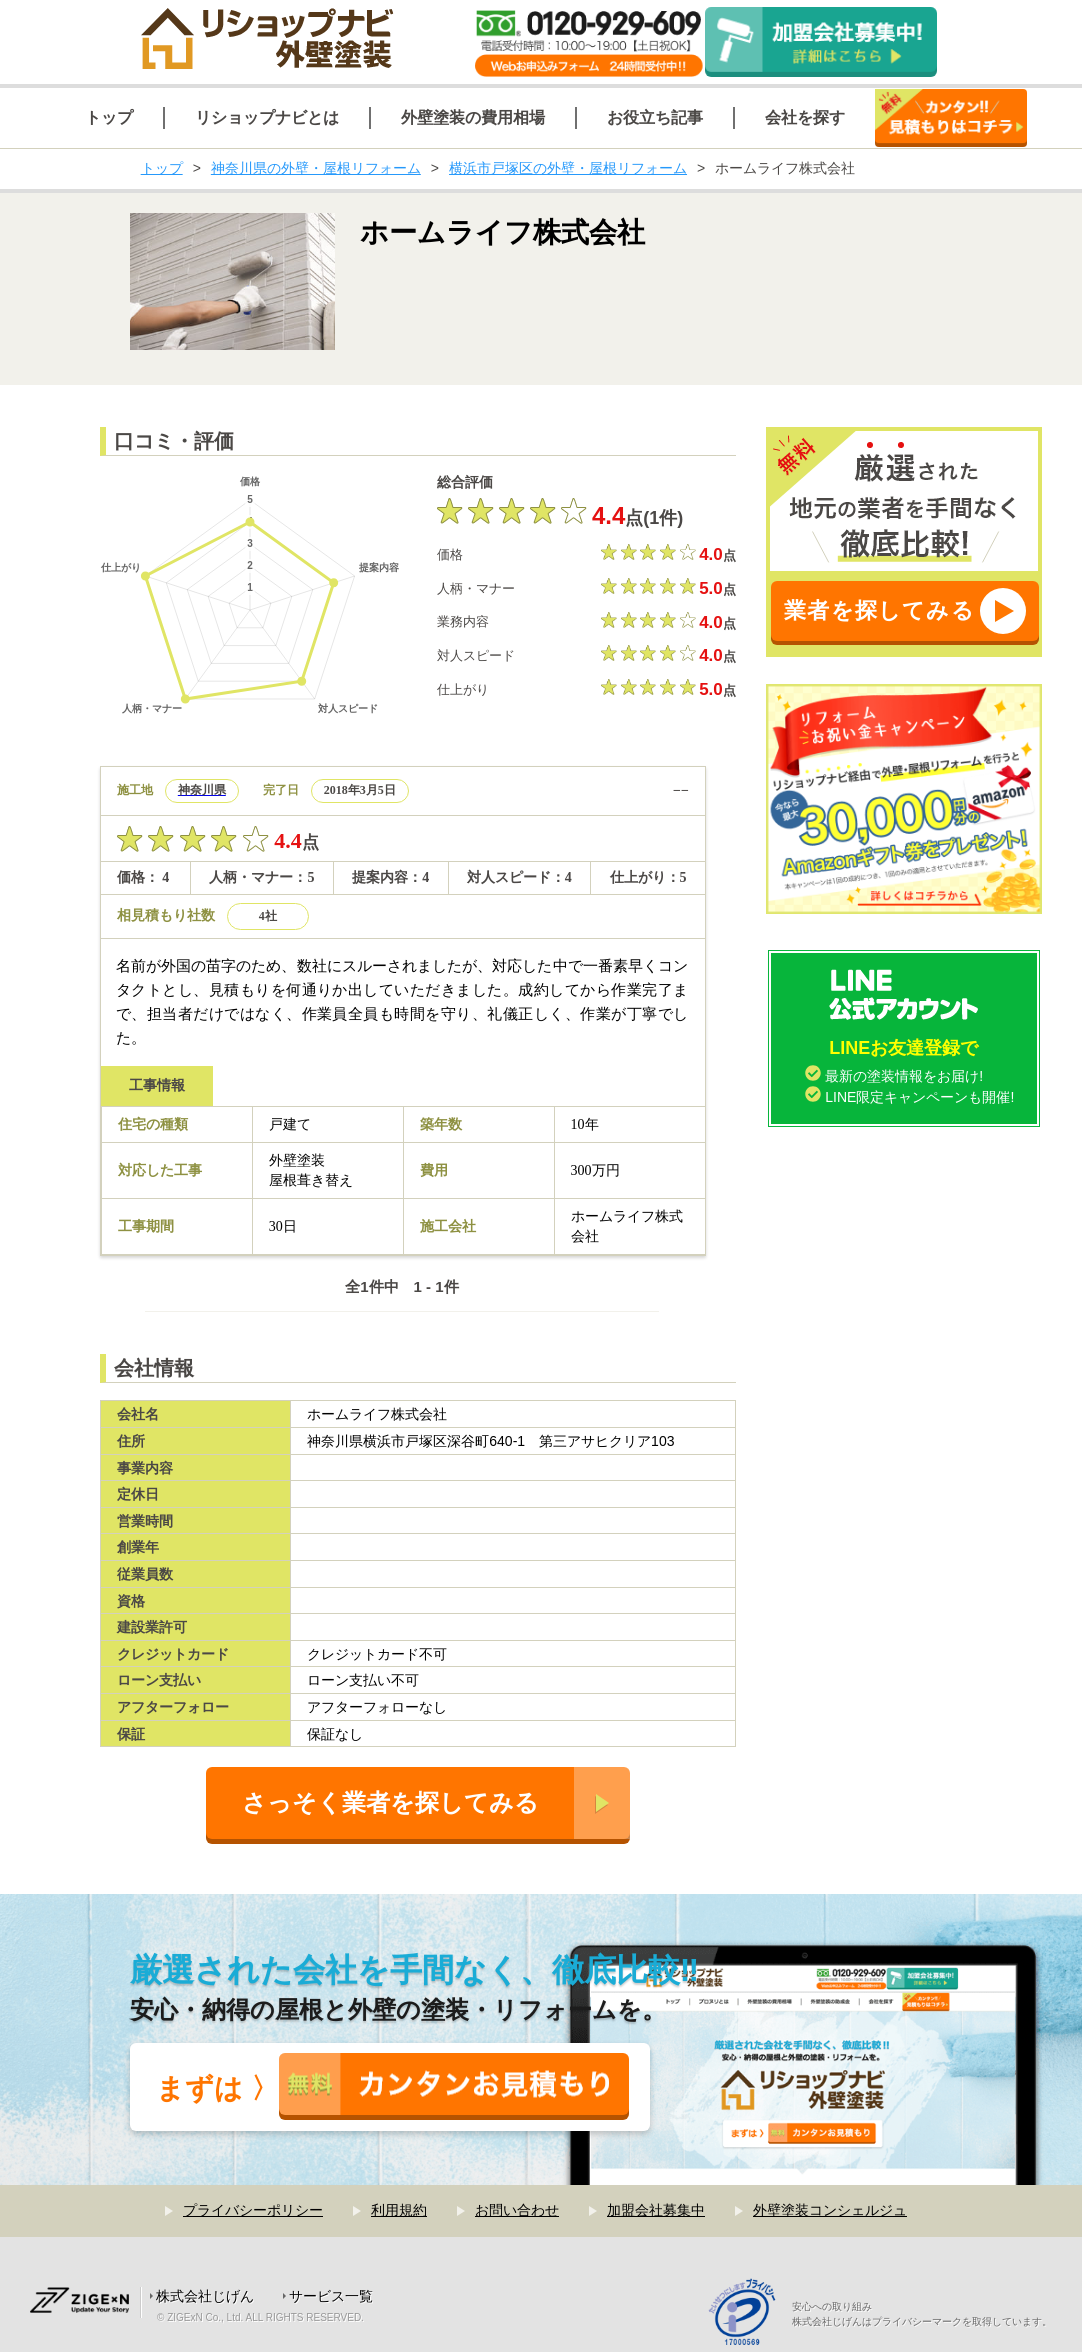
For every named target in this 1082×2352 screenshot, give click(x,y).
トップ (162, 168)
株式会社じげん (205, 2296)
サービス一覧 (331, 2296)
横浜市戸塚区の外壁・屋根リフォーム (568, 168)
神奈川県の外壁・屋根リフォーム (316, 168)
